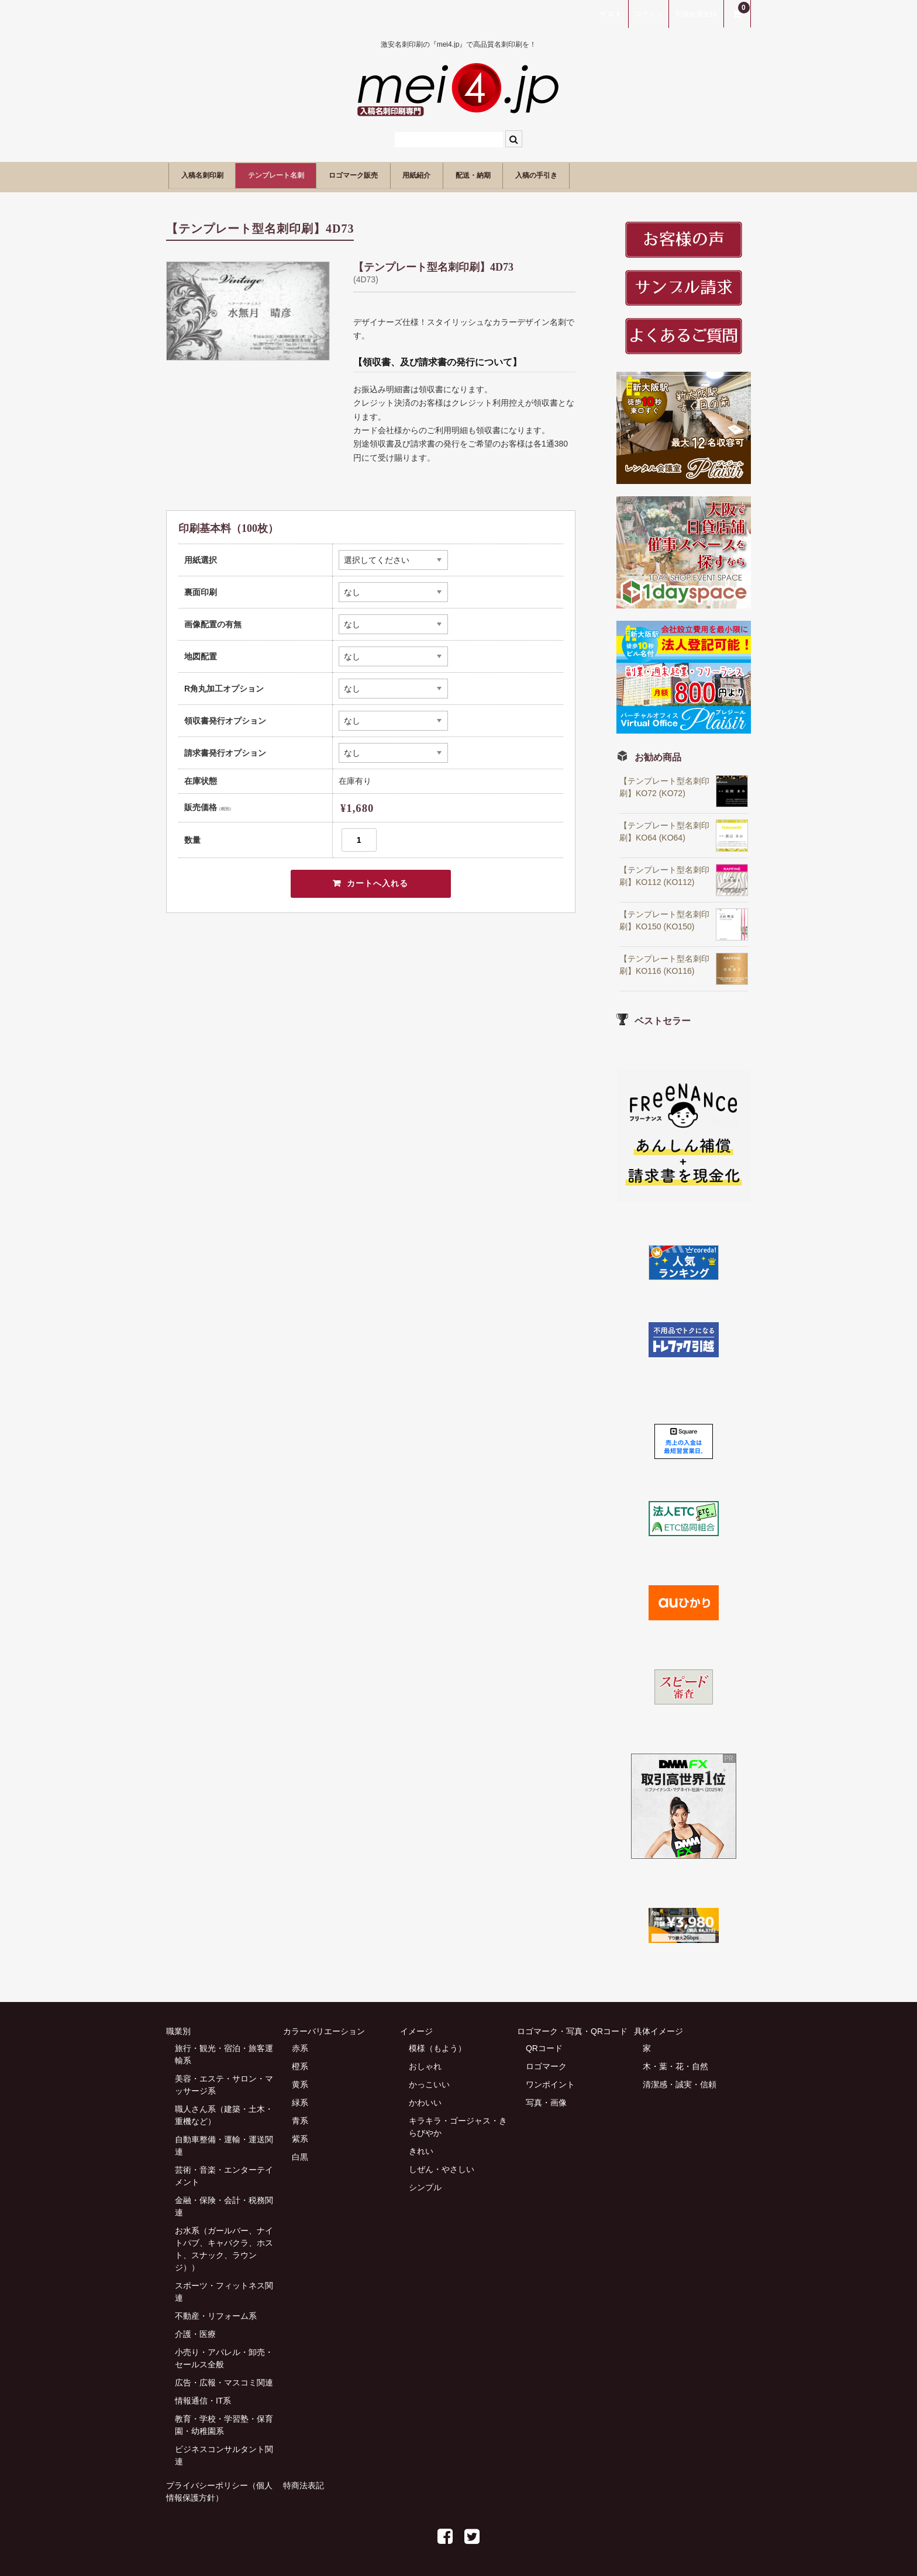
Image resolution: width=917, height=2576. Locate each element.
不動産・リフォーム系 (216, 2311)
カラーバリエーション (324, 2027)
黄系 (300, 2080)
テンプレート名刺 (308, 174)
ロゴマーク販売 (409, 174)
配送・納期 (568, 174)
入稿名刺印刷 (210, 174)
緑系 (300, 2098)
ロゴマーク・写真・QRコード (572, 2027)
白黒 (300, 2152)
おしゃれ (425, 2062)
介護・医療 (195, 2330)
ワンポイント (550, 2080)
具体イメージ (658, 2027)
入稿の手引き (652, 174)
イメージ (416, 2027)
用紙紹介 (493, 174)
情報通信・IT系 (203, 2396)
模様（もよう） (437, 2044)
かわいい (425, 2098)
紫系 (300, 2134)
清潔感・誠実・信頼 (679, 2080)
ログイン (649, 14)
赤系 (300, 2044)
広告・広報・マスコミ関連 (224, 2378)
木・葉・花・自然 (675, 2062)
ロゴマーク (546, 2062)
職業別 (178, 2027)
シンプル (425, 2183)
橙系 (300, 2062)
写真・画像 (546, 2098)
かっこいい (429, 2080)
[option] (248, 307)
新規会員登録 (696, 14)
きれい (421, 2147)
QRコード (544, 2044)
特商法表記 (303, 2481)
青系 (300, 2116)
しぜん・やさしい (441, 2165)
